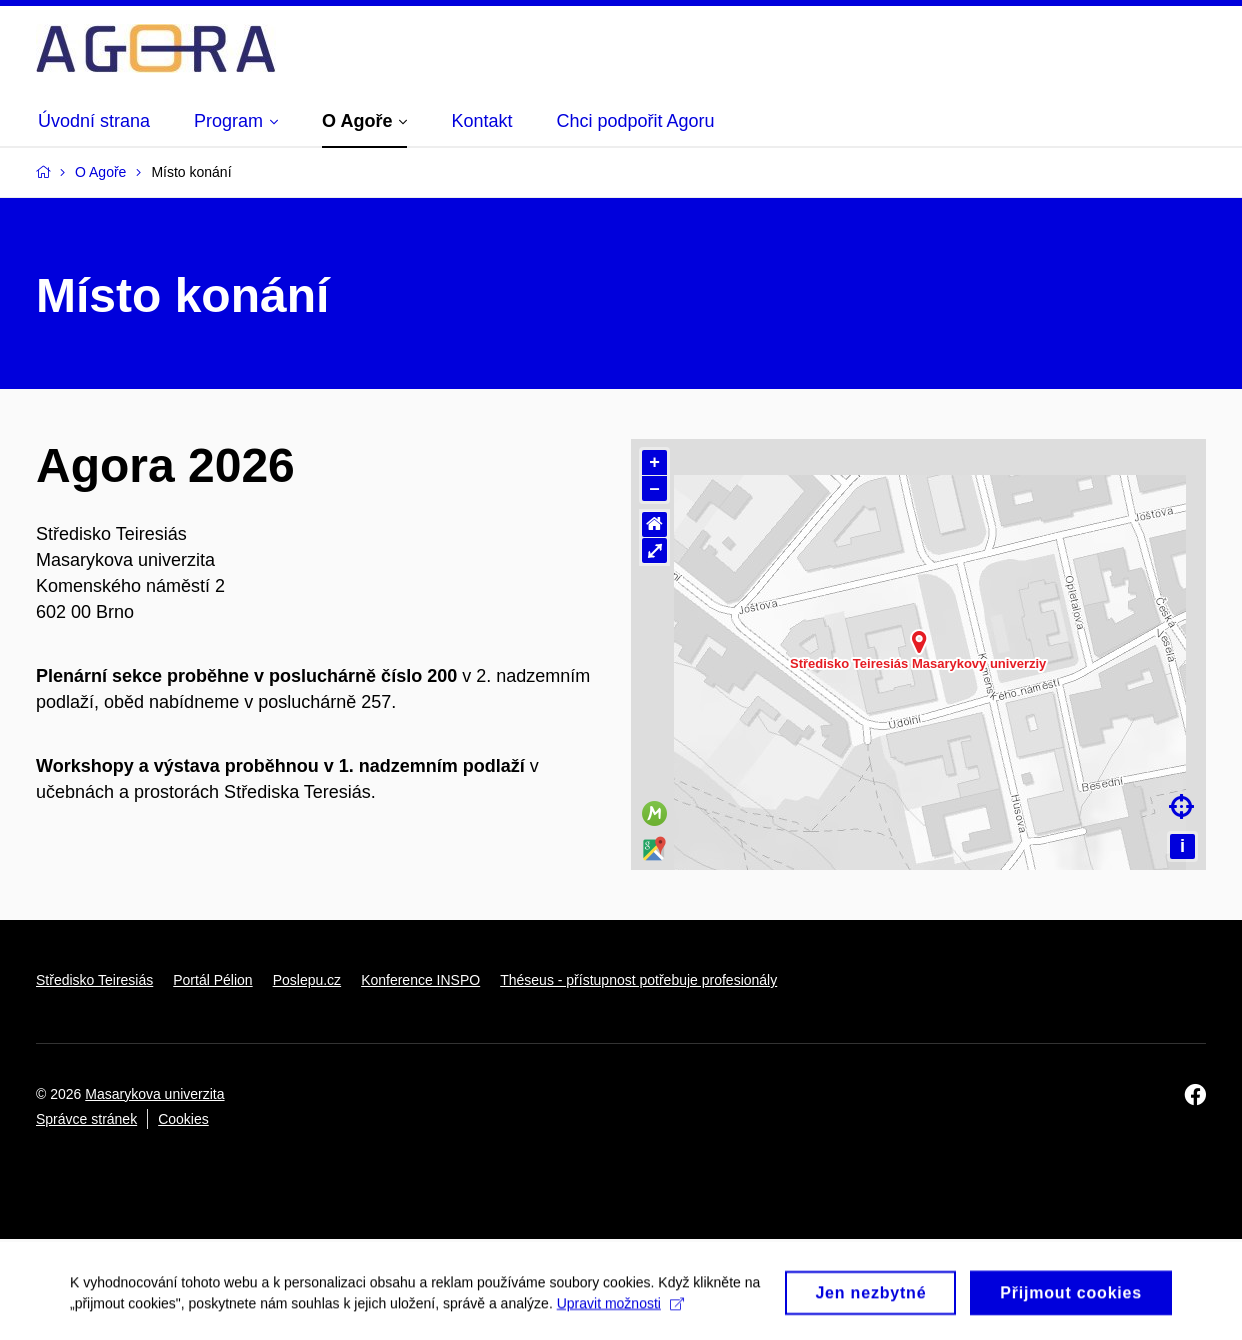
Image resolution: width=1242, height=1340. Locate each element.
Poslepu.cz (307, 980)
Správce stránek (86, 1119)
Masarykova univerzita (154, 1094)
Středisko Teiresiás (94, 980)
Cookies (183, 1119)
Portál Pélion (212, 980)
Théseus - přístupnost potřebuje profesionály (638, 980)
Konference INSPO (420, 980)
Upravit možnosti (620, 1309)
